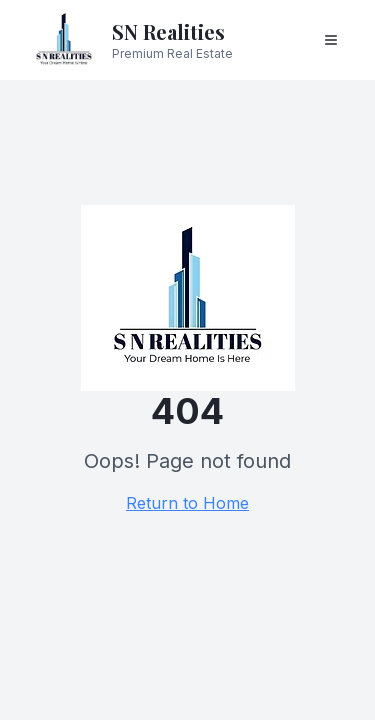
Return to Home (187, 503)
